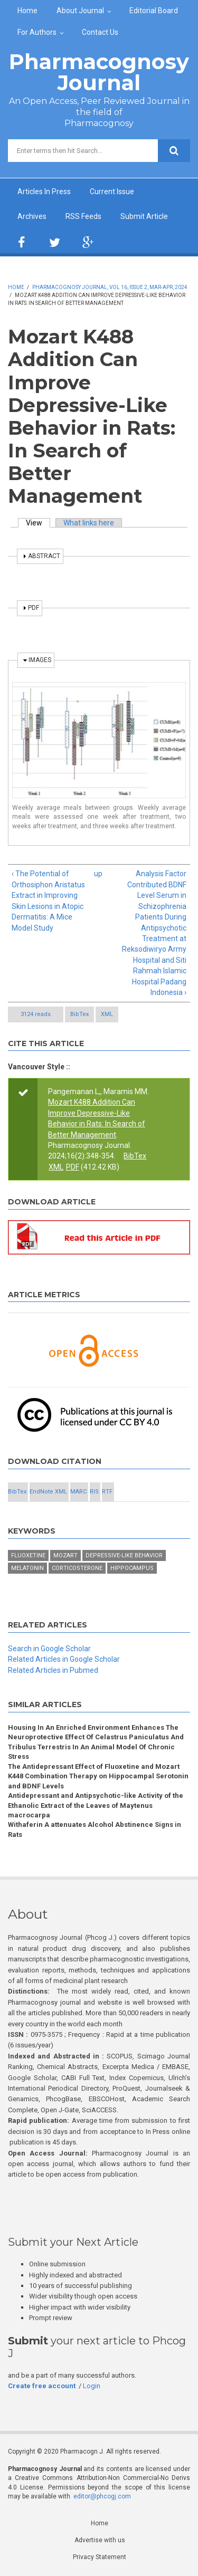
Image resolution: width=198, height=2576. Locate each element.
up (97, 873)
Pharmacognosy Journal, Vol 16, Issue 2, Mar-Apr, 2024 (109, 287)
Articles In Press (44, 191)
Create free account (42, 2386)
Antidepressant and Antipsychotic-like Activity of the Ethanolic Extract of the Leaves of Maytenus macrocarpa (95, 1805)
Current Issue (112, 191)
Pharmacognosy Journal (99, 72)
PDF (72, 1167)
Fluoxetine (28, 1555)
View (38, 523)
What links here (88, 523)
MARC (78, 1491)
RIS (94, 1491)
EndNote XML (48, 1491)
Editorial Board (153, 10)
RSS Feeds (83, 216)
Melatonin (27, 1568)
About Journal (80, 10)
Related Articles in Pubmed (53, 1670)
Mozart (65, 1555)
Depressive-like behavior (124, 1555)
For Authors (36, 32)
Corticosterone (77, 1568)
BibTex (79, 1014)
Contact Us (100, 32)
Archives (31, 216)
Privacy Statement (99, 2557)
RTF (107, 1491)
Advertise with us (99, 2540)
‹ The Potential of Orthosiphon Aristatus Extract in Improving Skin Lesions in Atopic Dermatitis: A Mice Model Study (48, 900)
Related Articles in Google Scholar (64, 1659)
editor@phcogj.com (102, 2496)
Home (27, 10)
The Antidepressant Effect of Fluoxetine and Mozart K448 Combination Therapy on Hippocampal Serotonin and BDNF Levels (98, 1776)
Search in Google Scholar (49, 1648)
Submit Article (144, 216)
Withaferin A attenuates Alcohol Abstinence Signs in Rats (94, 1829)
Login (91, 2386)
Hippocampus (132, 1568)
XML (107, 1014)
